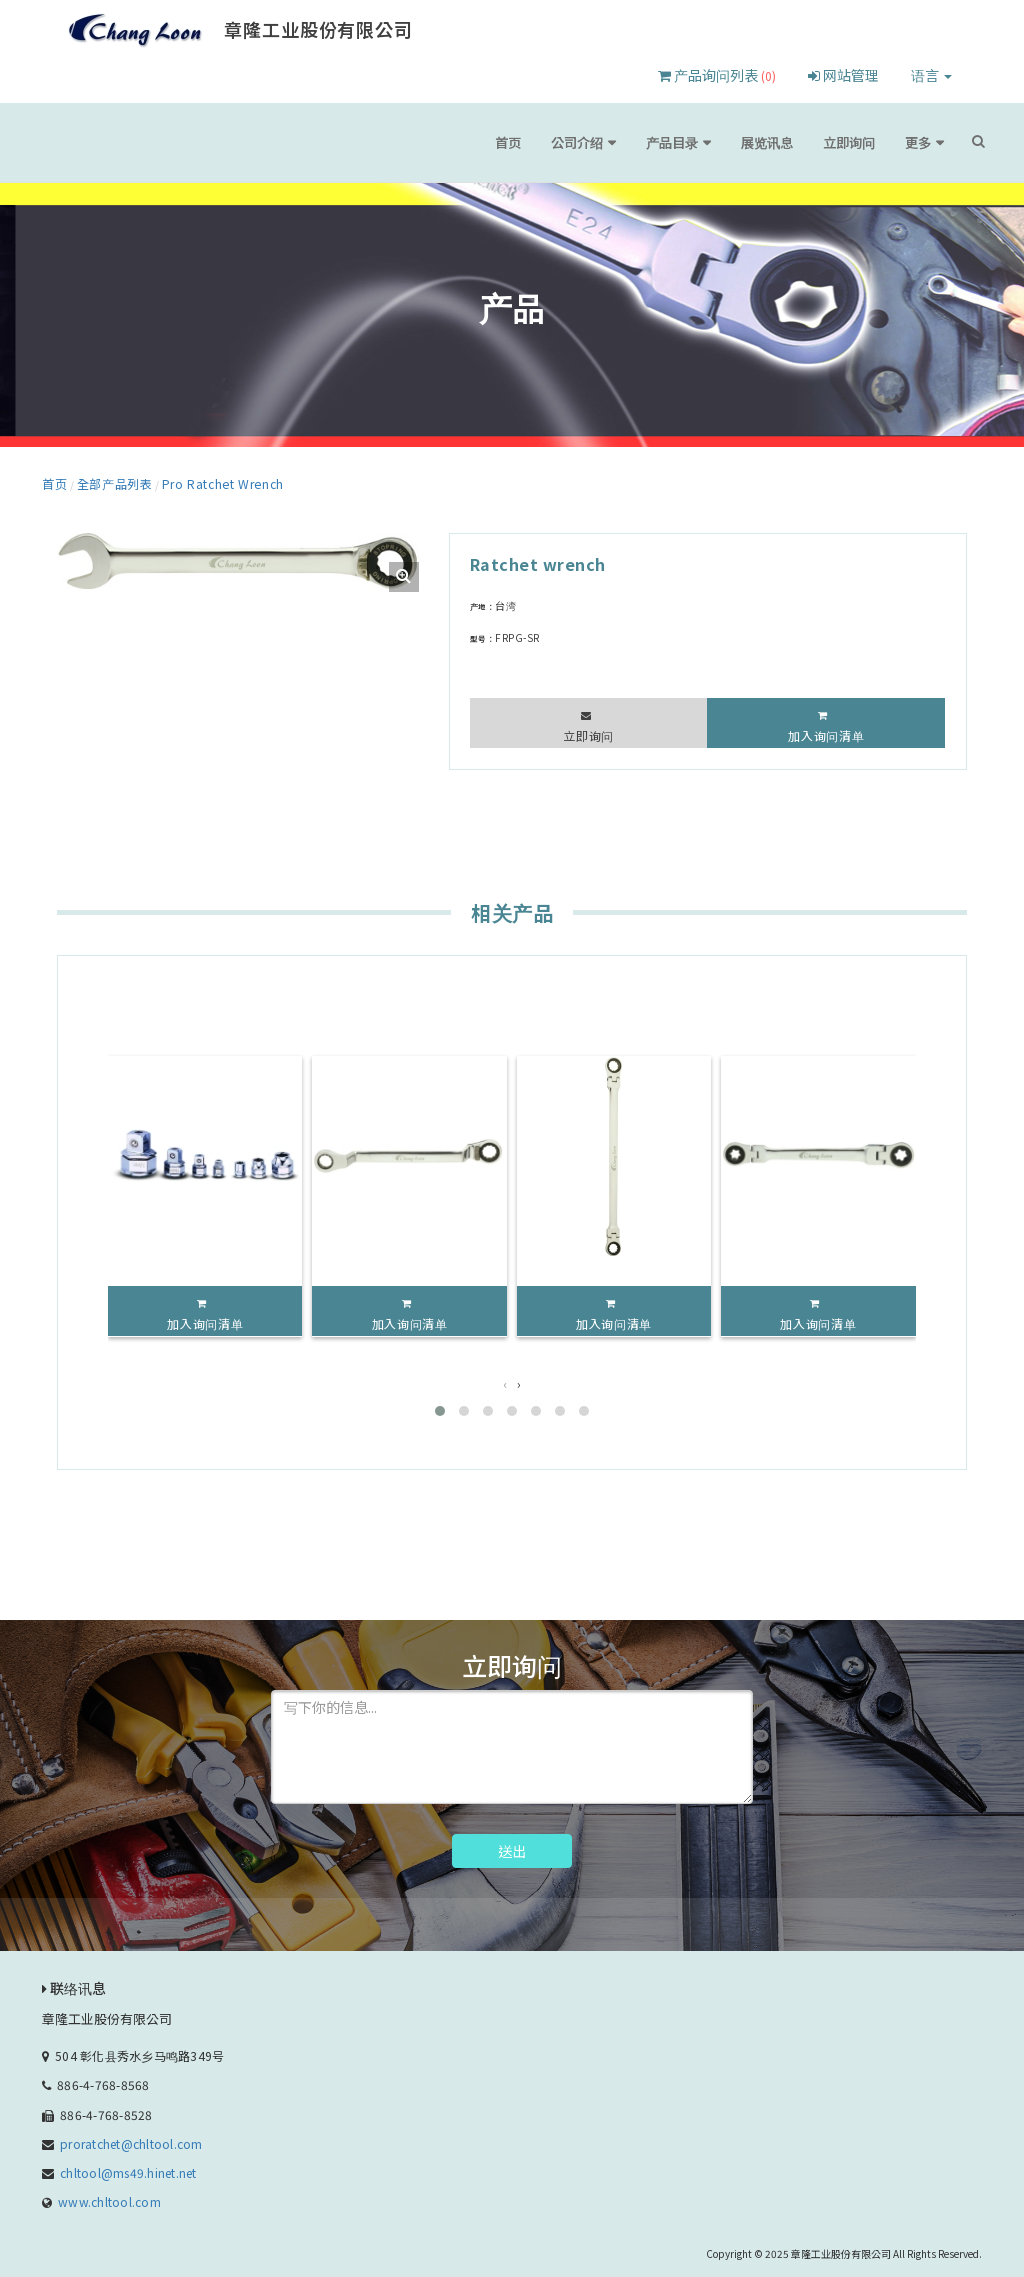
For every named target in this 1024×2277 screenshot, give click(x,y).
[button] (440, 1407)
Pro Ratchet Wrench (194, 480)
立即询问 (863, 142)
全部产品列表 (104, 480)
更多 (923, 142)
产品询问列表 (717, 75)
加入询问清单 (826, 731)
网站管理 (843, 75)
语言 (931, 75)
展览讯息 (793, 142)
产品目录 (712, 142)
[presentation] (505, 1380)
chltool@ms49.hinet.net (128, 2168)
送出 (512, 1847)
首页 (571, 142)
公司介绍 (631, 142)
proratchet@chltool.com (131, 2139)
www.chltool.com (109, 2197)
